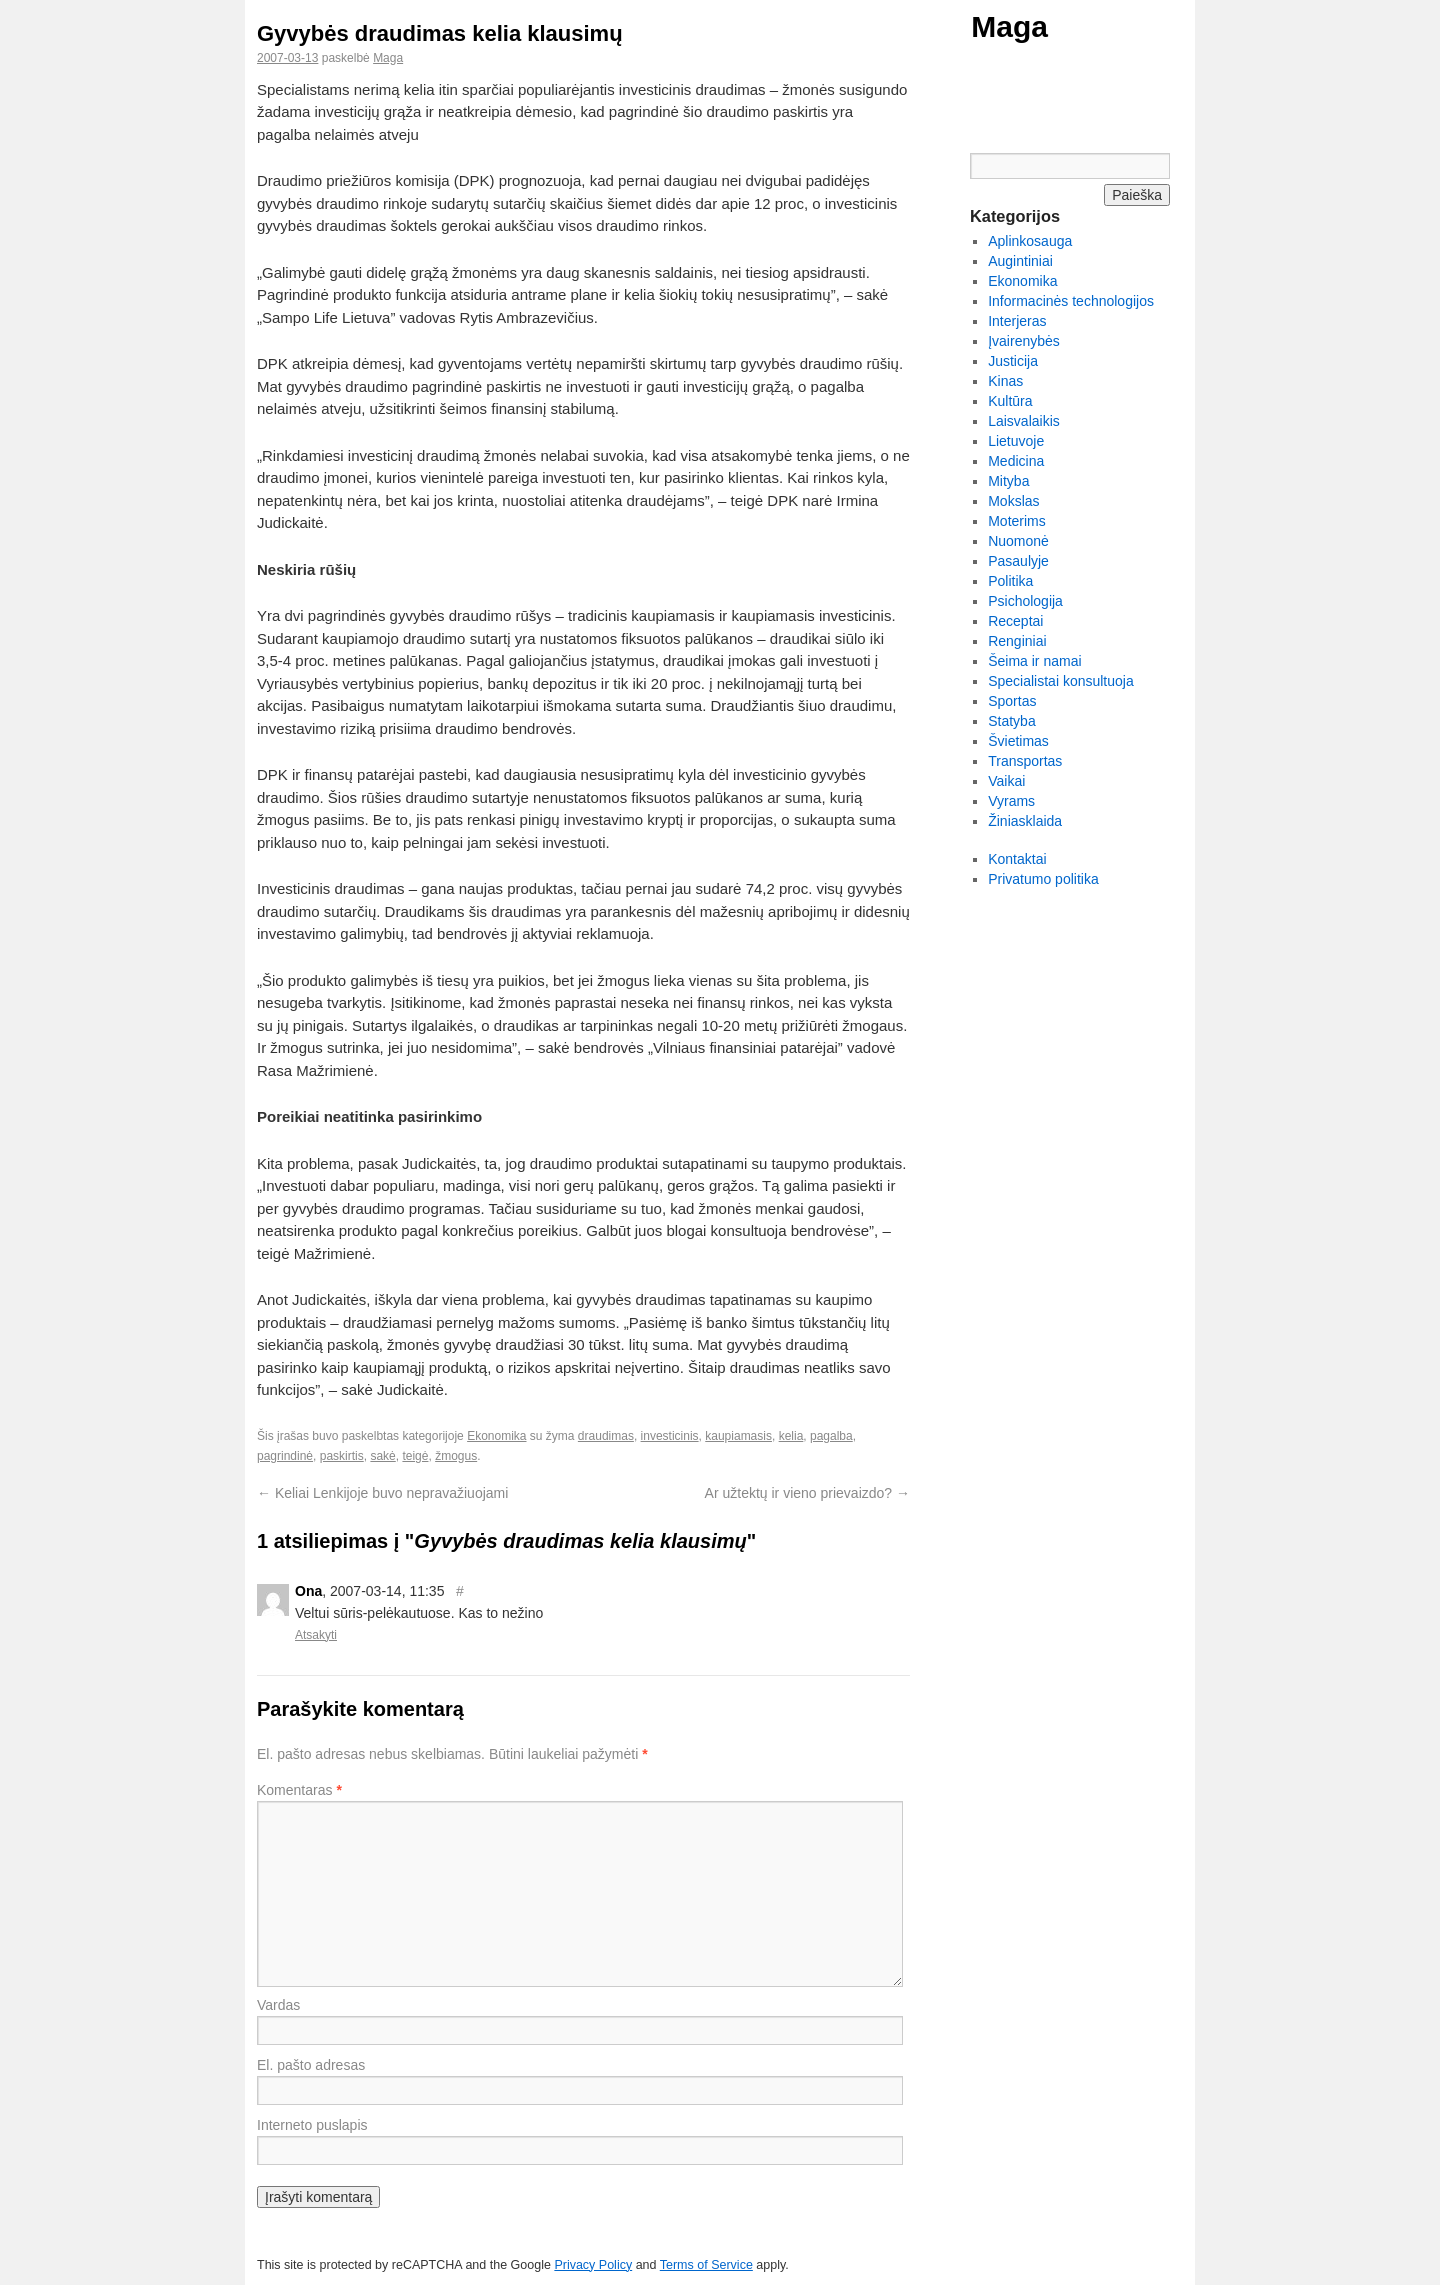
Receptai (1015, 621)
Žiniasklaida (1025, 821)
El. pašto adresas (311, 2065)
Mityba (1008, 481)
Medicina (1016, 461)
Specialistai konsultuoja (1061, 681)
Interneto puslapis (312, 2125)
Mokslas (1013, 501)
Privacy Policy (593, 2265)
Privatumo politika (1043, 879)
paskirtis (342, 1456)
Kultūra (1010, 401)
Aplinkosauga (1030, 241)
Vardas (278, 2005)
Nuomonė (1018, 541)
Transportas (1025, 761)
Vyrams (1011, 801)
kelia (791, 1436)
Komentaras (299, 1790)
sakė (382, 1456)
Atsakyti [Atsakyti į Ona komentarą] (316, 1635)
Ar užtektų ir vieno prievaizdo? (807, 1493)
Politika (1010, 581)
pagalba (831, 1436)
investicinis (670, 1436)
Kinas (1005, 381)
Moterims (1017, 521)
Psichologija (1025, 601)
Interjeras (1017, 321)
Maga (1009, 26)
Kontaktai (1017, 859)
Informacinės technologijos (1071, 301)
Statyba (1011, 721)
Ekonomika (496, 1436)
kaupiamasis (738, 1436)
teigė (415, 1456)
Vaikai (1006, 781)
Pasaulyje (1018, 561)
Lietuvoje (1016, 441)
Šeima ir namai (1034, 661)
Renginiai (1017, 641)
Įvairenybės (1024, 341)
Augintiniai (1020, 261)
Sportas (1012, 701)
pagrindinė (285, 1456)
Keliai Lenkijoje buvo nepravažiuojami (382, 1493)
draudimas (606, 1436)
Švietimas (1018, 741)
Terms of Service (706, 2265)
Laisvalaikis (1024, 421)
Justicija (1013, 361)
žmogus (456, 1456)
